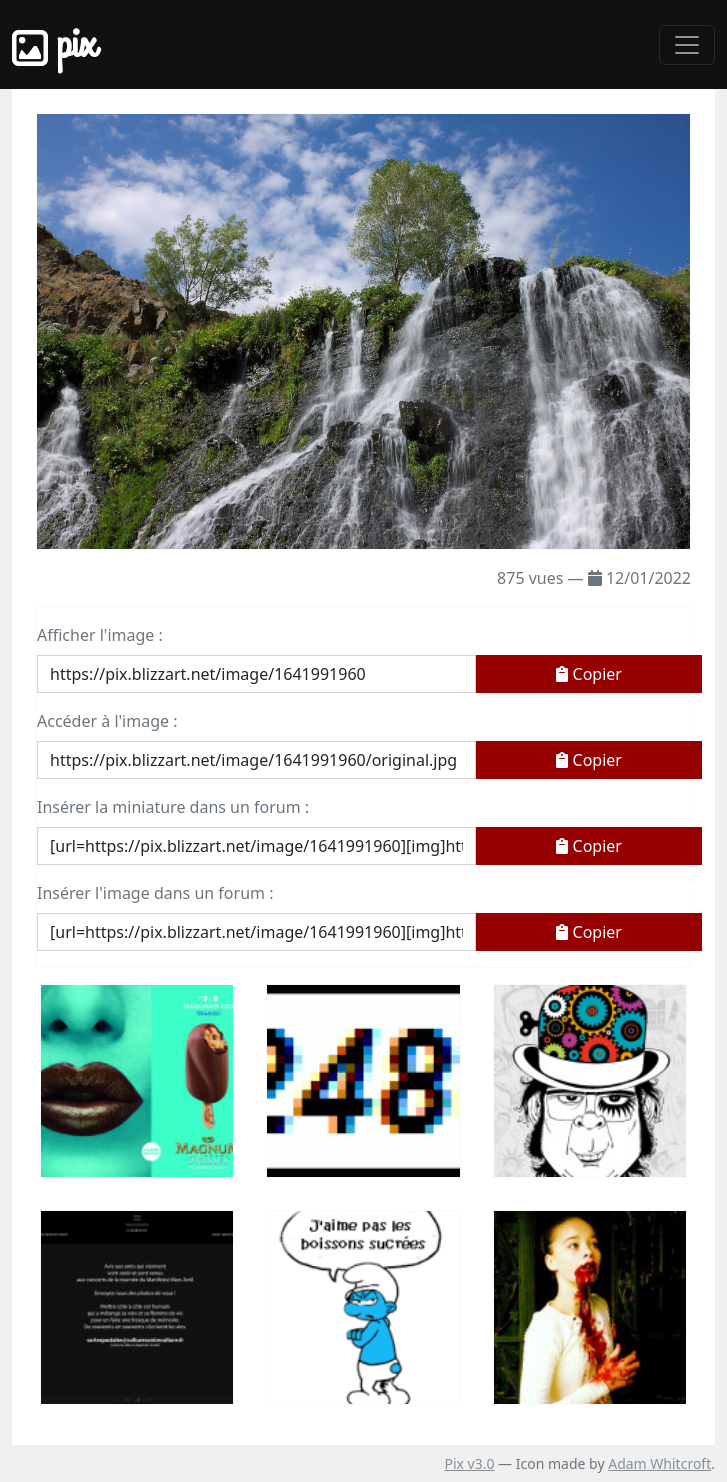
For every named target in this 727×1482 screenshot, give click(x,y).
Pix (54, 44)
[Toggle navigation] (687, 45)
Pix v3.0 (469, 1463)
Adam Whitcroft (659, 1463)
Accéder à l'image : (107, 721)
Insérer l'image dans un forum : (155, 893)
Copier (589, 674)
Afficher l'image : (100, 635)
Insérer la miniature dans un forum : (173, 807)
